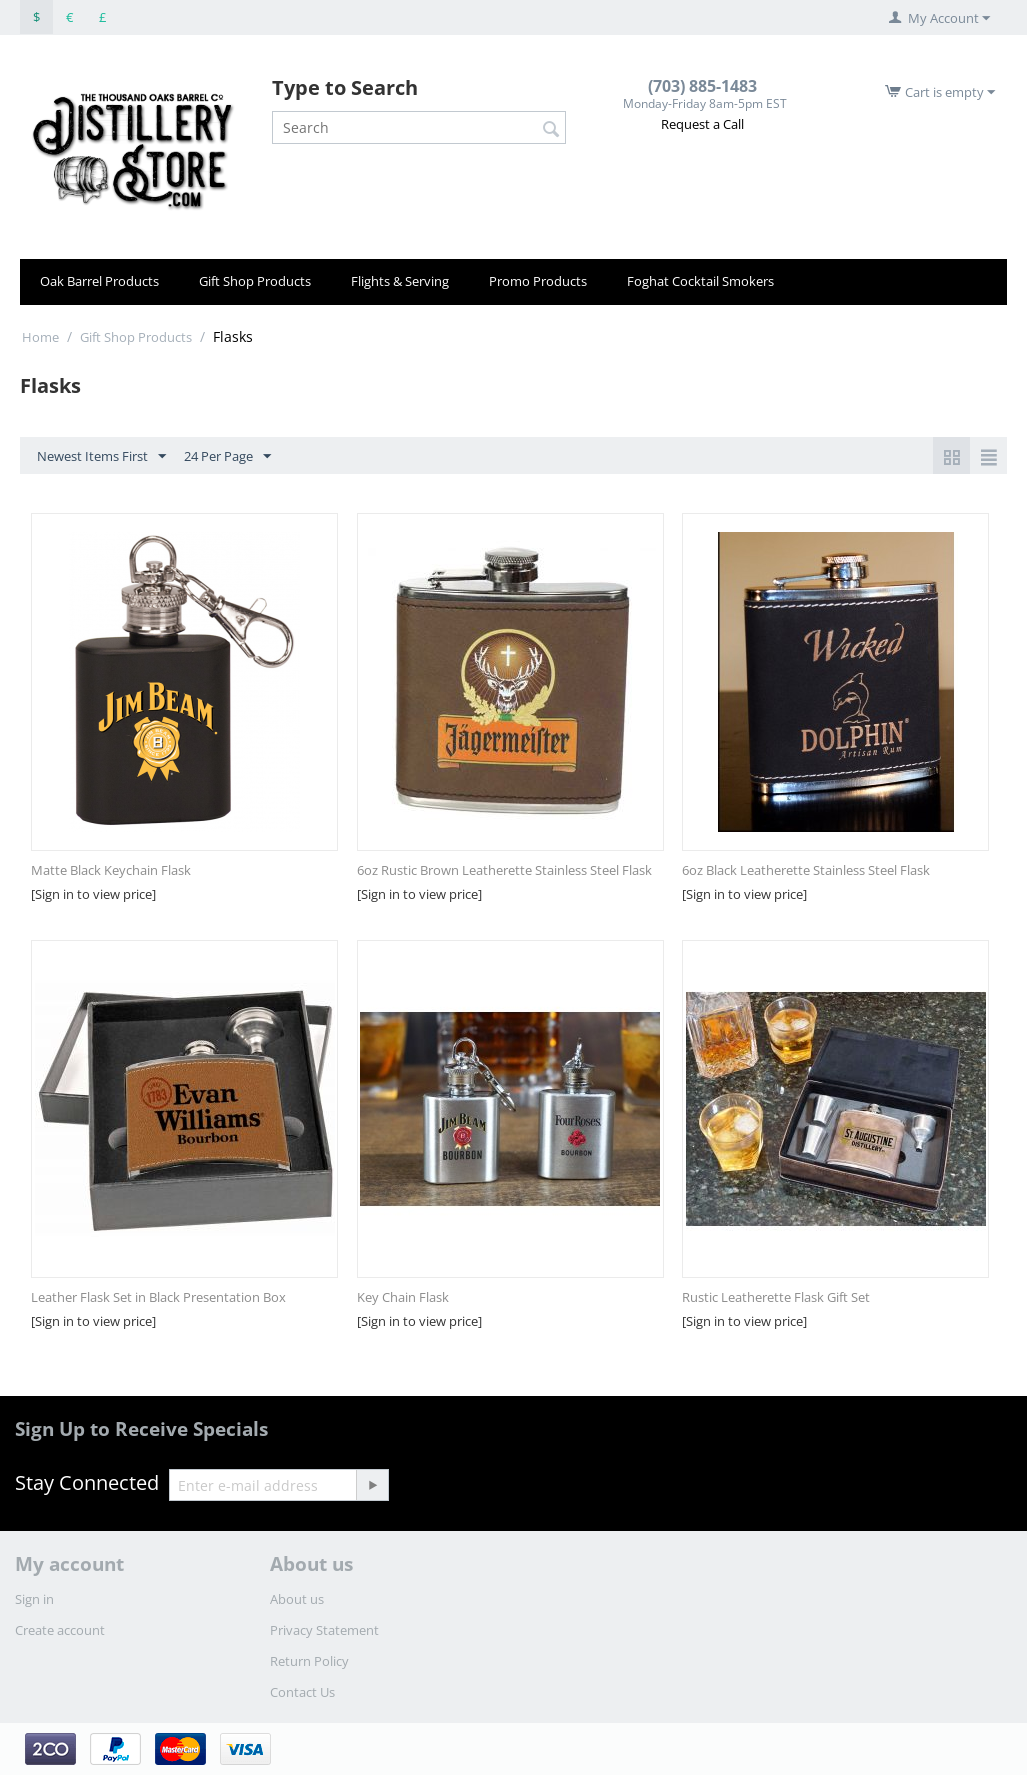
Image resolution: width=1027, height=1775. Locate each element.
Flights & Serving (400, 281)
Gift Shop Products (255, 281)
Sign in (34, 1599)
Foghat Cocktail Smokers (700, 281)
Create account (60, 1630)
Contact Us (302, 1692)
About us (297, 1599)
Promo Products (538, 281)
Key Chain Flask (403, 1297)
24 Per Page (227, 457)
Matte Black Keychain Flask (111, 870)
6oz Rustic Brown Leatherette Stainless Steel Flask (504, 870)
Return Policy (309, 1661)
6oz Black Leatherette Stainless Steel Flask (806, 870)
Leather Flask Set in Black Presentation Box (158, 1297)
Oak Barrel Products (99, 281)
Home (40, 337)
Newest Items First (101, 457)
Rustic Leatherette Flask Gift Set (776, 1297)
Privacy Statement (324, 1630)
